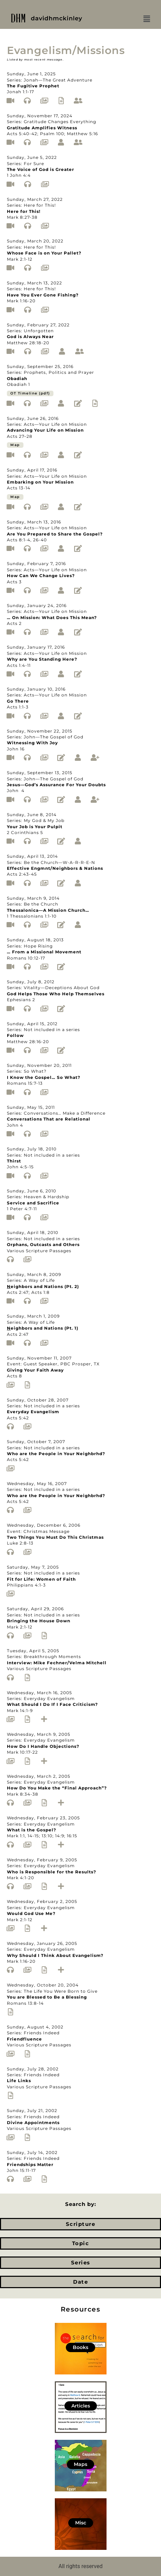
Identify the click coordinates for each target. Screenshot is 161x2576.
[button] (147, 18)
